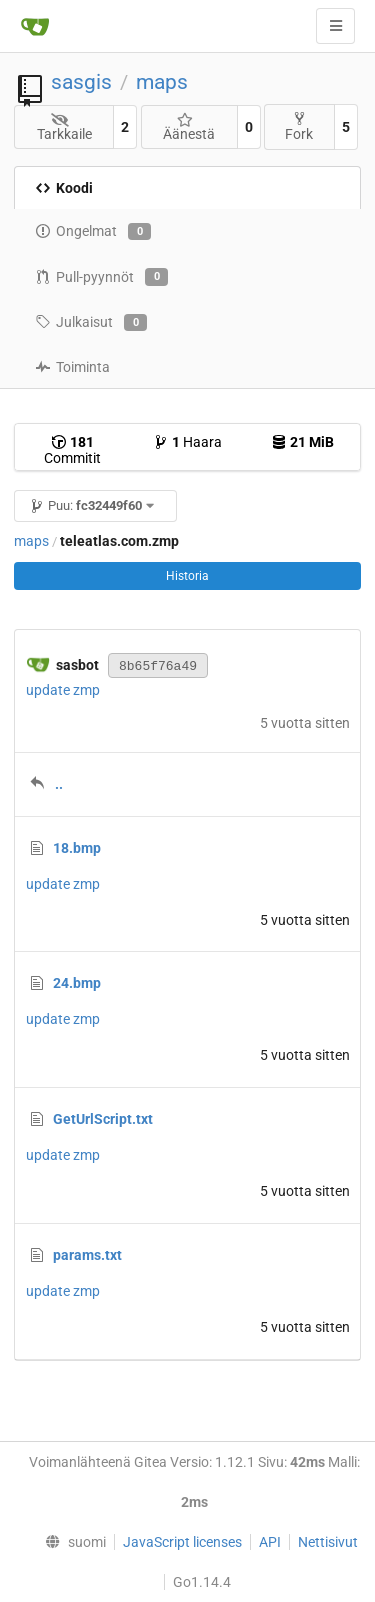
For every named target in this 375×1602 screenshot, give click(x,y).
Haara (187, 442)
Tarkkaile (64, 127)
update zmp (63, 690)
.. (59, 784)
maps (162, 82)
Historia (187, 576)
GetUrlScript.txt (103, 1119)
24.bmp (77, 983)
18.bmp (77, 848)
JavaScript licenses (182, 1542)
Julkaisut (91, 323)
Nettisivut (328, 1542)
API (270, 1542)
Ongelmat (93, 232)
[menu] (70, 1542)
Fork (299, 126)
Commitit (72, 450)
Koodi (64, 188)
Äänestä (189, 127)
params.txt (87, 1255)
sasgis (81, 82)
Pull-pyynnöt (101, 277)
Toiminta (72, 367)
